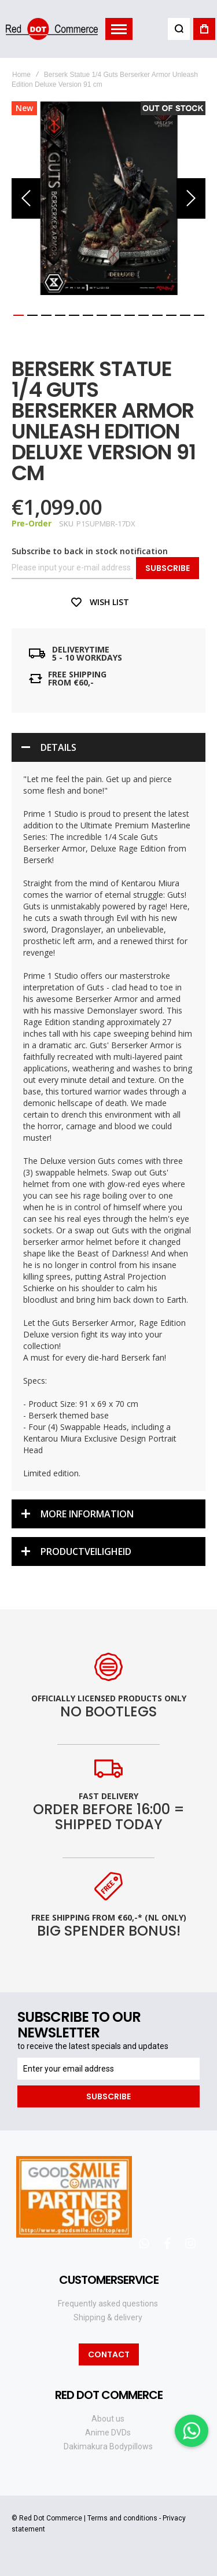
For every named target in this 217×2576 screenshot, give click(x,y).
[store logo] (52, 28)
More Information (87, 1514)
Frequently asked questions (108, 2303)
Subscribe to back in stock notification (90, 551)
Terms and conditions (122, 2518)
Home (21, 75)
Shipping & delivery (107, 2317)
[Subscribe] (108, 2096)
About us (107, 2418)
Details (58, 747)
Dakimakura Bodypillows (108, 2446)
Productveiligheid (86, 1551)
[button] (26, 198)
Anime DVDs (108, 2432)
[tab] (108, 747)
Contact (109, 2354)
